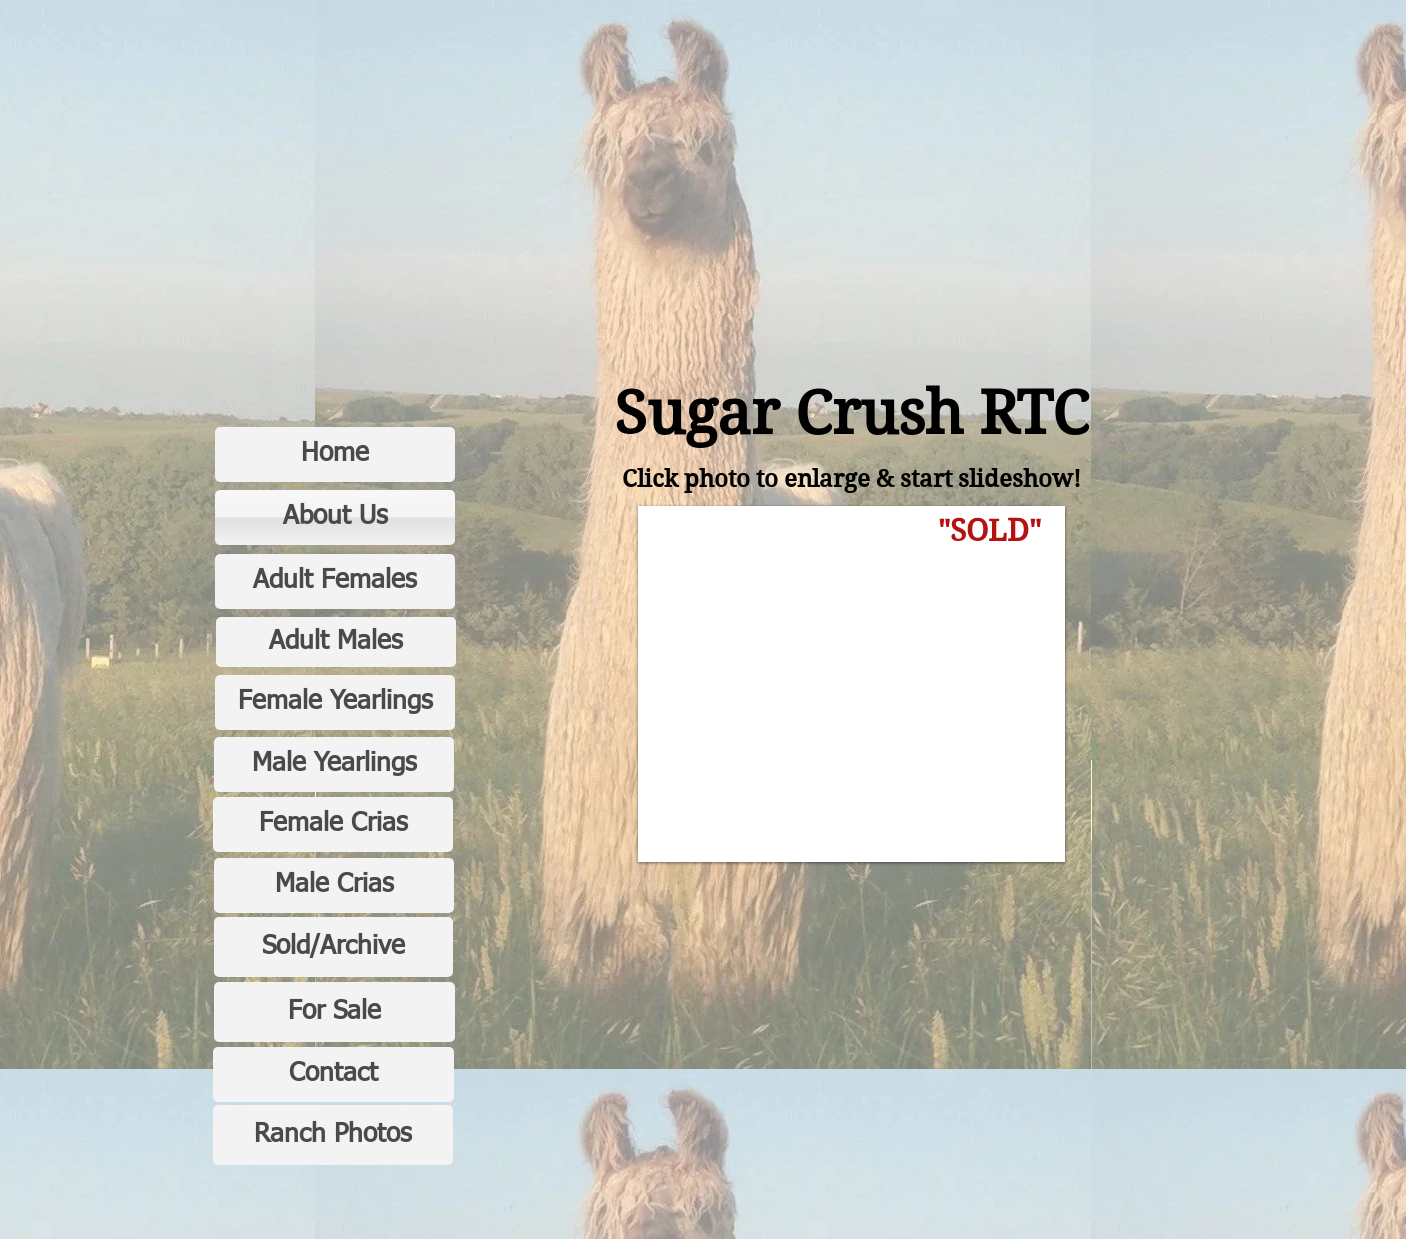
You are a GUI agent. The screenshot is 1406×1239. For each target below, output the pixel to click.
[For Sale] (334, 1012)
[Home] (335, 454)
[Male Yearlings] (334, 764)
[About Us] (335, 517)
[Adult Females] (335, 581)
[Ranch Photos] (333, 1135)
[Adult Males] (336, 642)
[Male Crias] (334, 885)
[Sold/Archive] (333, 947)
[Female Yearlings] (335, 702)
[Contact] (333, 1074)
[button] (851, 684)
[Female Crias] (333, 824)
